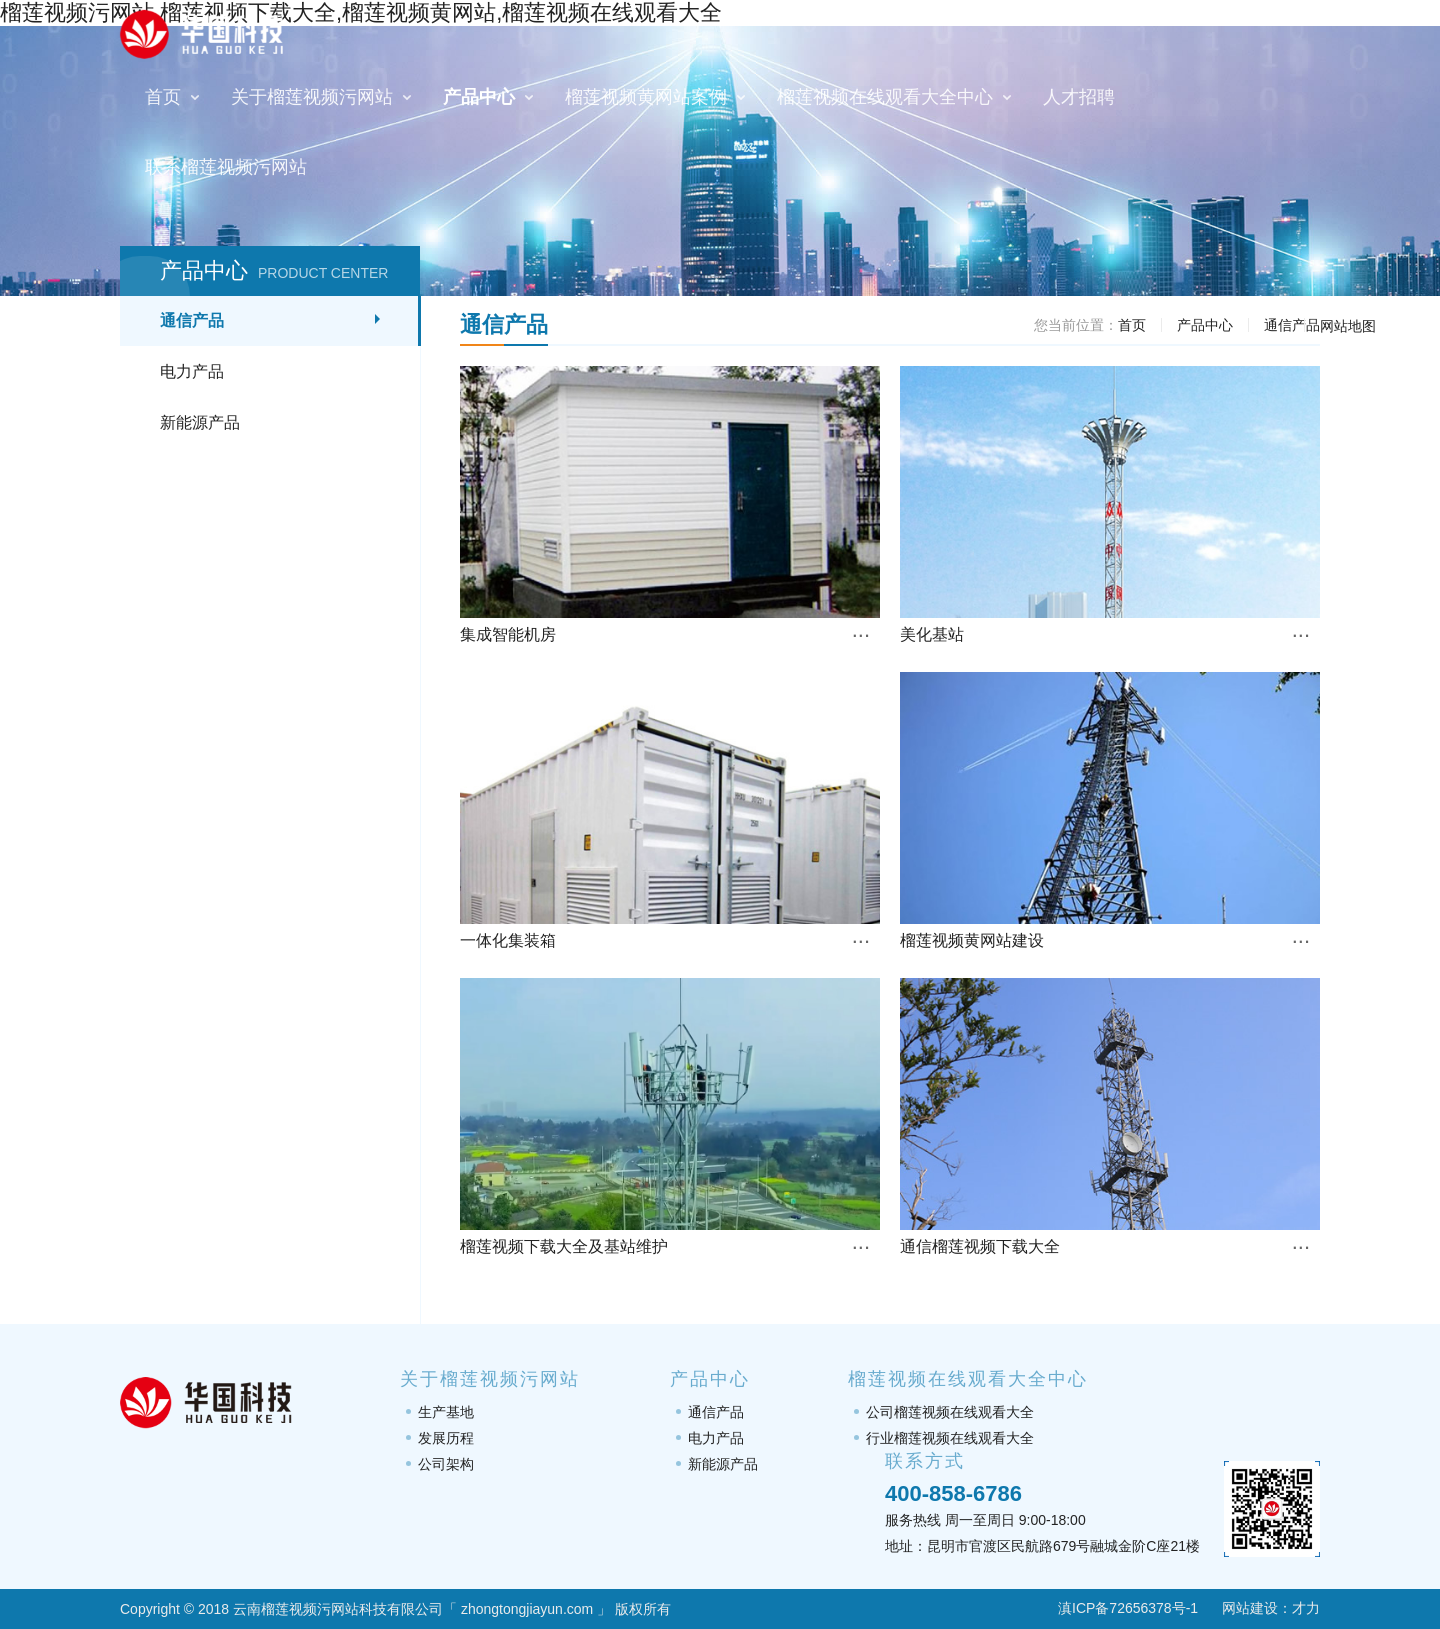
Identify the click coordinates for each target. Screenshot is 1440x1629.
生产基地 (446, 1412)
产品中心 (1205, 325)
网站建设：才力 (1271, 1608)
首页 (1132, 325)
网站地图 (1348, 326)
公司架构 (446, 1464)
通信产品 (192, 320)
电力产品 (192, 371)
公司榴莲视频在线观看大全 (950, 1412)
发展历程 (446, 1438)
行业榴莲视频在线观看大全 (950, 1438)
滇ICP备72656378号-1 (1115, 1608)
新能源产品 (200, 422)
